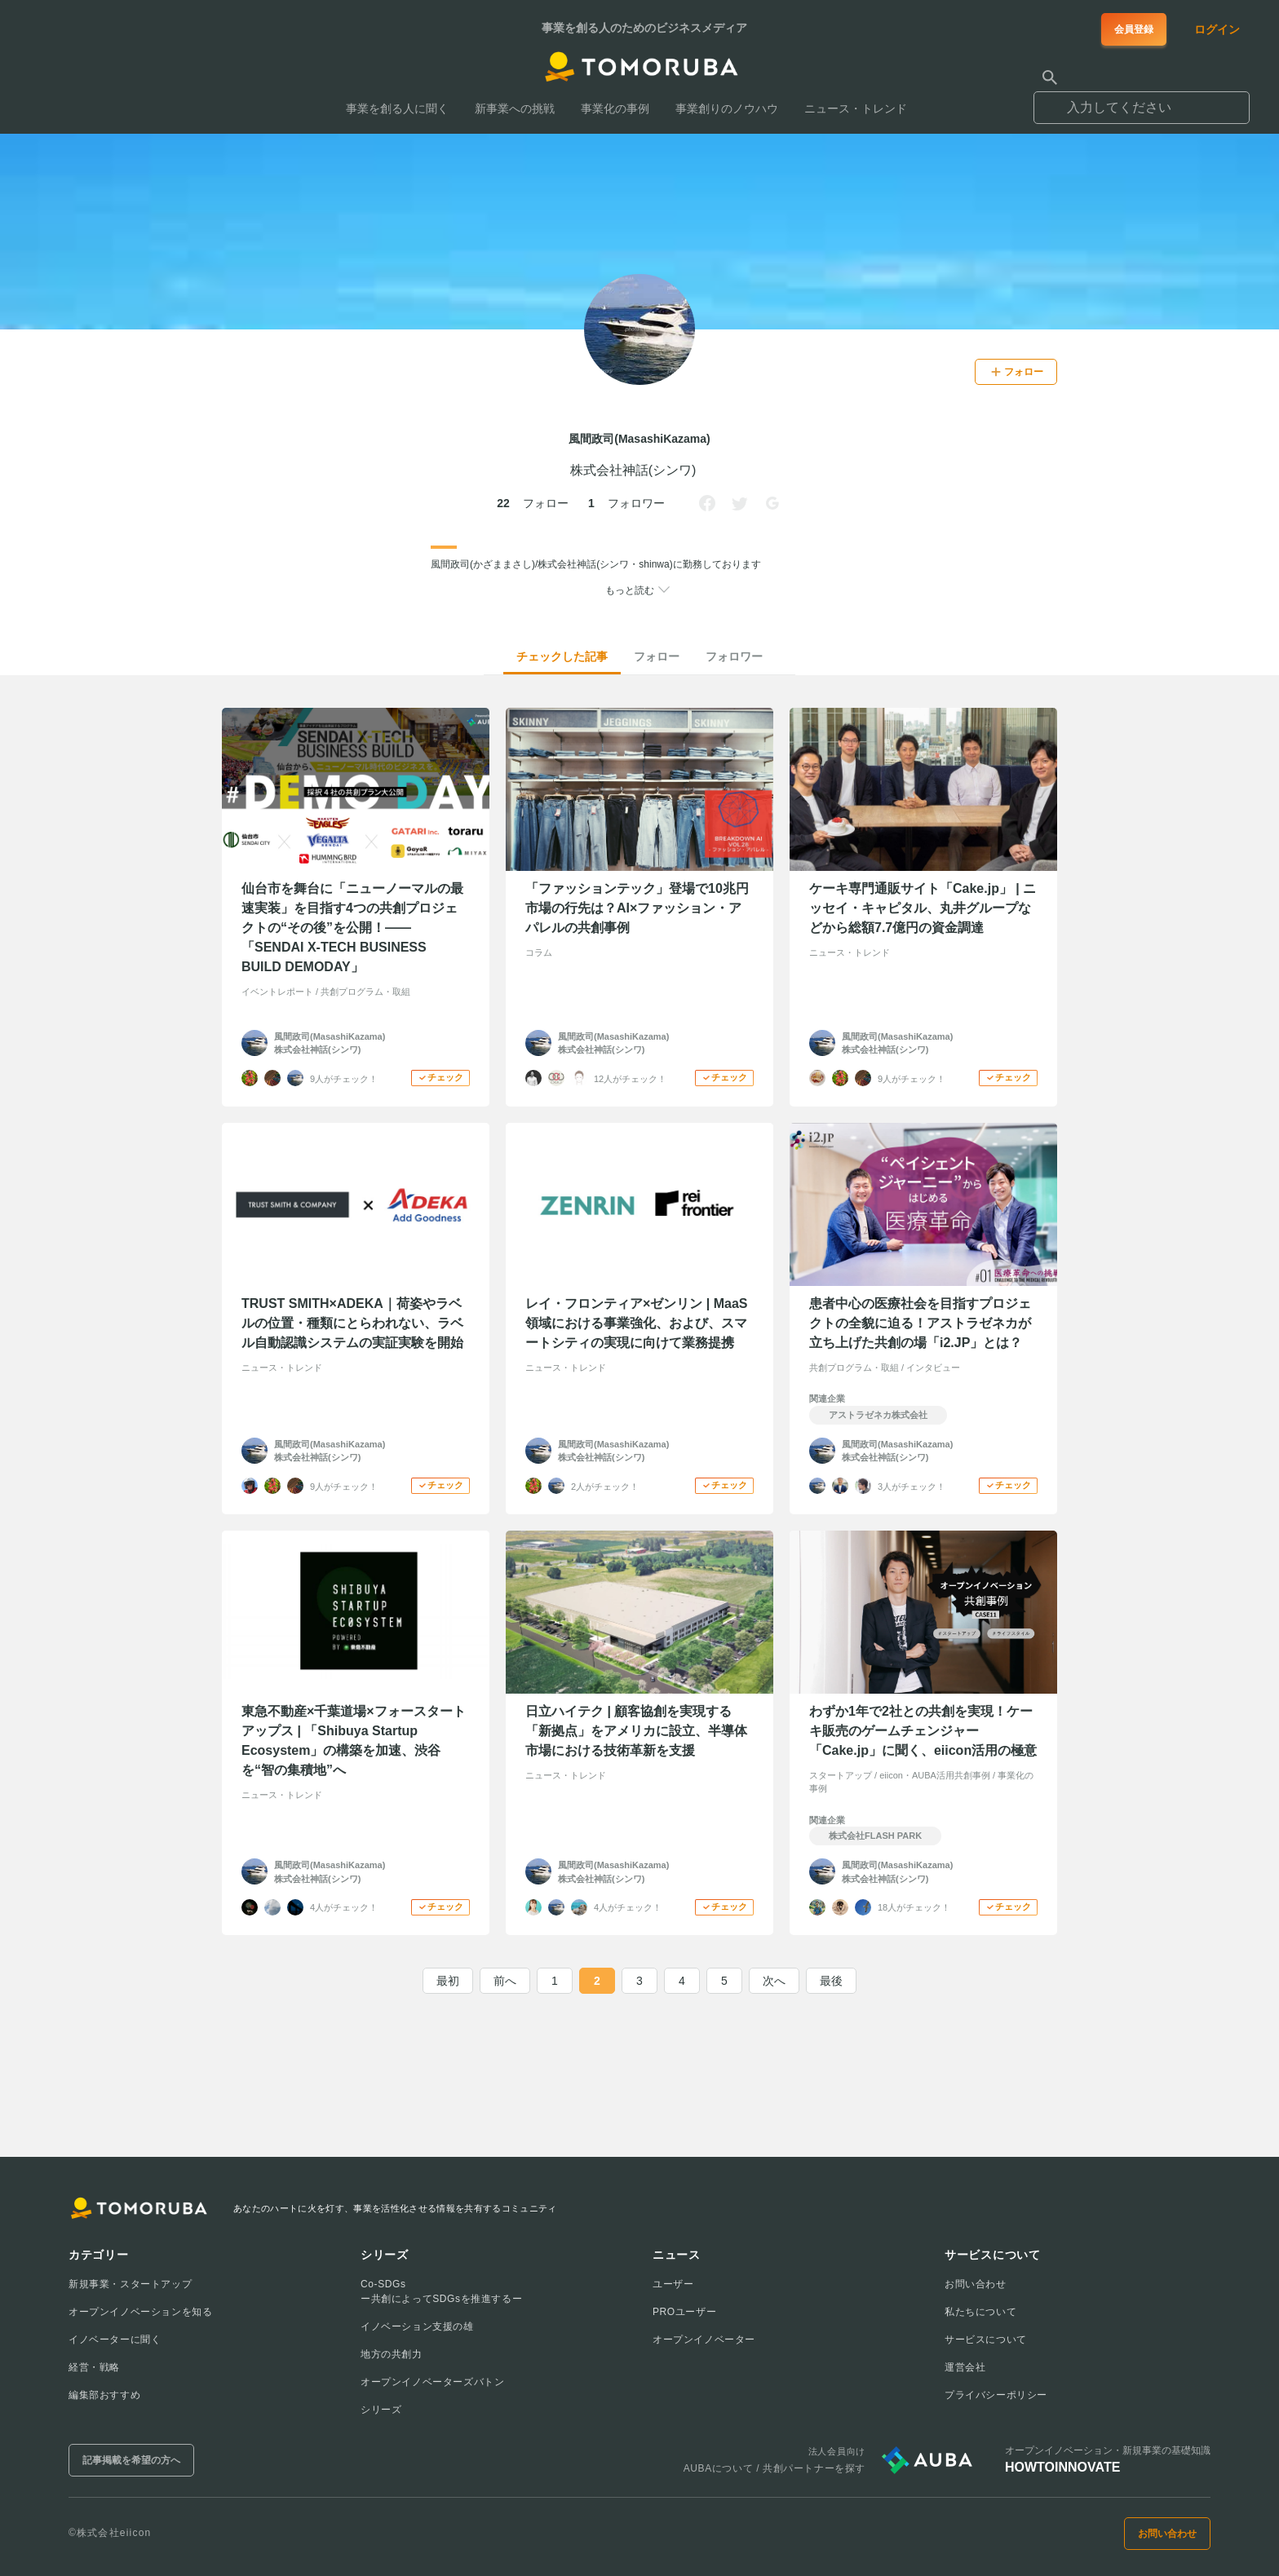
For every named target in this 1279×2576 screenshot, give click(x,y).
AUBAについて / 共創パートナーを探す (774, 2468)
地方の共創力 (392, 2354)
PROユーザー (684, 2312)
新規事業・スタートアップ (130, 2284)
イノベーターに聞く (115, 2339)
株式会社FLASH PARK (875, 1835)
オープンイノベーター (704, 2339)
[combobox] (1141, 100)
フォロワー (734, 656)
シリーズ (381, 2409)
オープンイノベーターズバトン (432, 2382)
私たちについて (980, 2312)
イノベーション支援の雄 (417, 2326)
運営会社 (965, 2367)
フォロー (656, 656)
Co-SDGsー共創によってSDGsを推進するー (441, 2291)
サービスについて (986, 2339)
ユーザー (673, 2284)
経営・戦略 (94, 2367)
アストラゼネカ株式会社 (878, 1415)
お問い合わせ (976, 2284)
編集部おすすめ (104, 2395)
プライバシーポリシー (996, 2395)
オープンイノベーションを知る (140, 2312)
